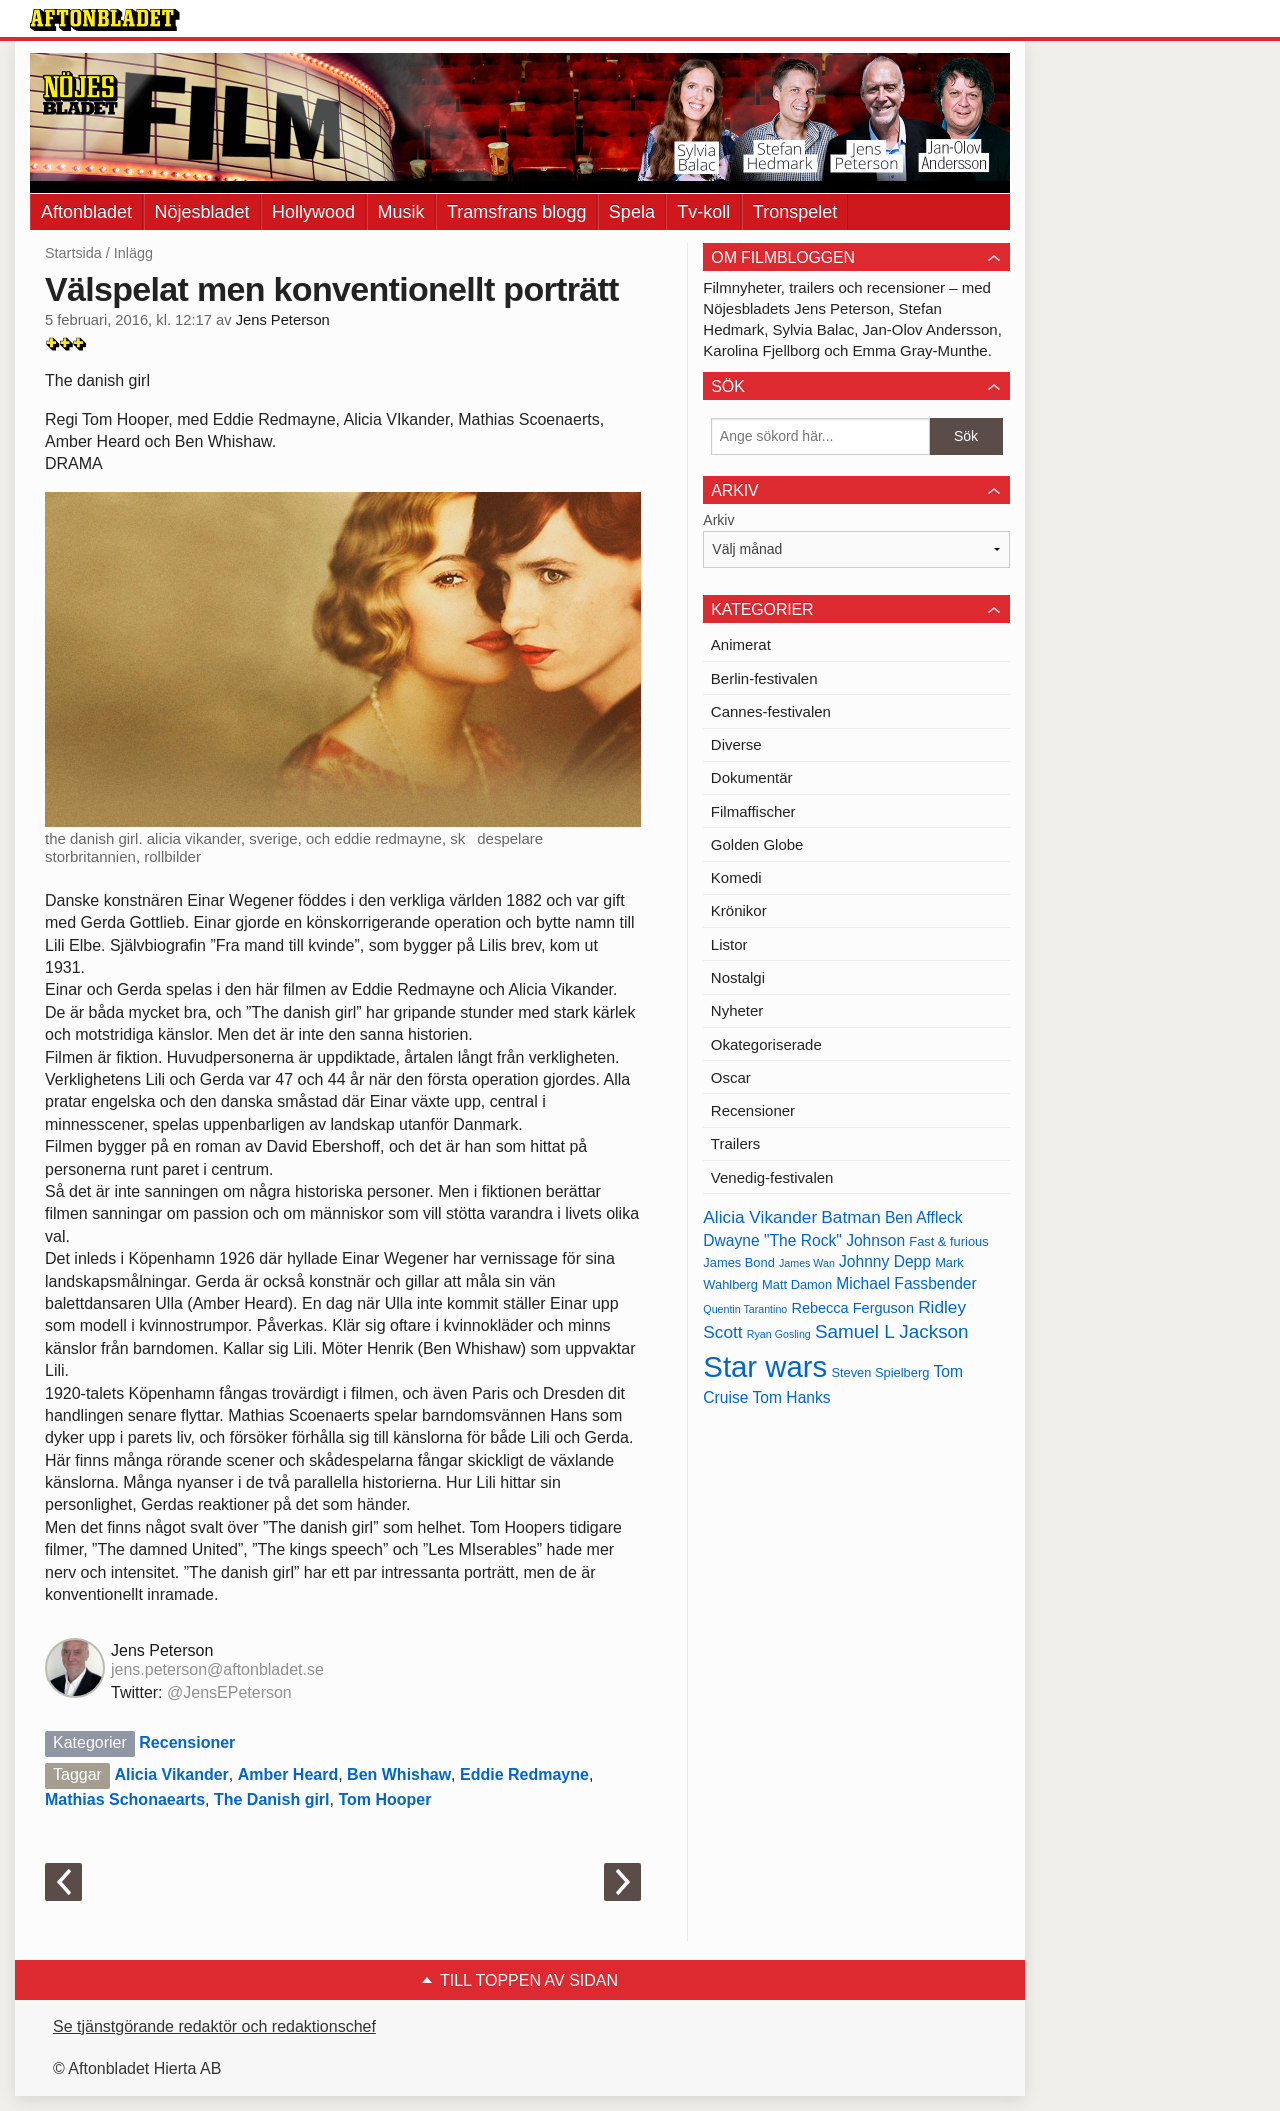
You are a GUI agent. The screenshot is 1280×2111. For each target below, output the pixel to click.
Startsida (73, 253)
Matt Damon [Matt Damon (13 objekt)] (797, 1284)
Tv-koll (703, 212)
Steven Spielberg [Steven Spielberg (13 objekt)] (880, 1372)
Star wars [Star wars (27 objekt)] (765, 1366)
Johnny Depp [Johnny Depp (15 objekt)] (885, 1261)
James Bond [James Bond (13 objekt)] (738, 1262)
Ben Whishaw (399, 1774)
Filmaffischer (753, 811)
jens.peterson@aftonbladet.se (217, 1669)
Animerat (741, 644)
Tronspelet (795, 212)
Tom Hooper (384, 1799)
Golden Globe (757, 844)
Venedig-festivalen (772, 1177)
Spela (632, 212)
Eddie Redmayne (524, 1774)
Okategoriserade (766, 1044)
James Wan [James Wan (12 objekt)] (807, 1263)
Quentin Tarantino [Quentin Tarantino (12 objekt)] (745, 1309)
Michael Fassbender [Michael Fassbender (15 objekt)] (906, 1283)
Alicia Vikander (171, 1774)
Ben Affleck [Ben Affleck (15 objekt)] (924, 1217)
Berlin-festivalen (764, 678)
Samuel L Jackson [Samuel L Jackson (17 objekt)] (892, 1331)
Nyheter (737, 1010)
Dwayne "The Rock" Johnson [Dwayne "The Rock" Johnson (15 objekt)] (804, 1240)
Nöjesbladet (202, 212)
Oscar (731, 1077)
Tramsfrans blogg (516, 212)
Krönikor (739, 910)
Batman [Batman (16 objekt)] (850, 1217)
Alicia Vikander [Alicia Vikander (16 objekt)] (760, 1217)
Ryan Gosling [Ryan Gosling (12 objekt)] (779, 1334)
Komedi (736, 877)
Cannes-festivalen (771, 711)
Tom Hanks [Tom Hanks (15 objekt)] (792, 1397)
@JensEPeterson (229, 1692)
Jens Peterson (283, 320)
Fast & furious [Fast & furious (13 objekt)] (948, 1241)
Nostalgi (738, 977)
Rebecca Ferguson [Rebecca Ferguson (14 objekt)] (852, 1308)
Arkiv (718, 520)
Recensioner (187, 1742)
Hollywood (313, 212)
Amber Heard (288, 1774)
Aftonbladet (86, 212)
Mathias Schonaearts (125, 1799)
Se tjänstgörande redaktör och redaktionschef (214, 2026)
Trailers (735, 1143)
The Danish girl (272, 1799)
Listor (729, 944)
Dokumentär (752, 777)
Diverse (736, 744)
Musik (401, 212)
